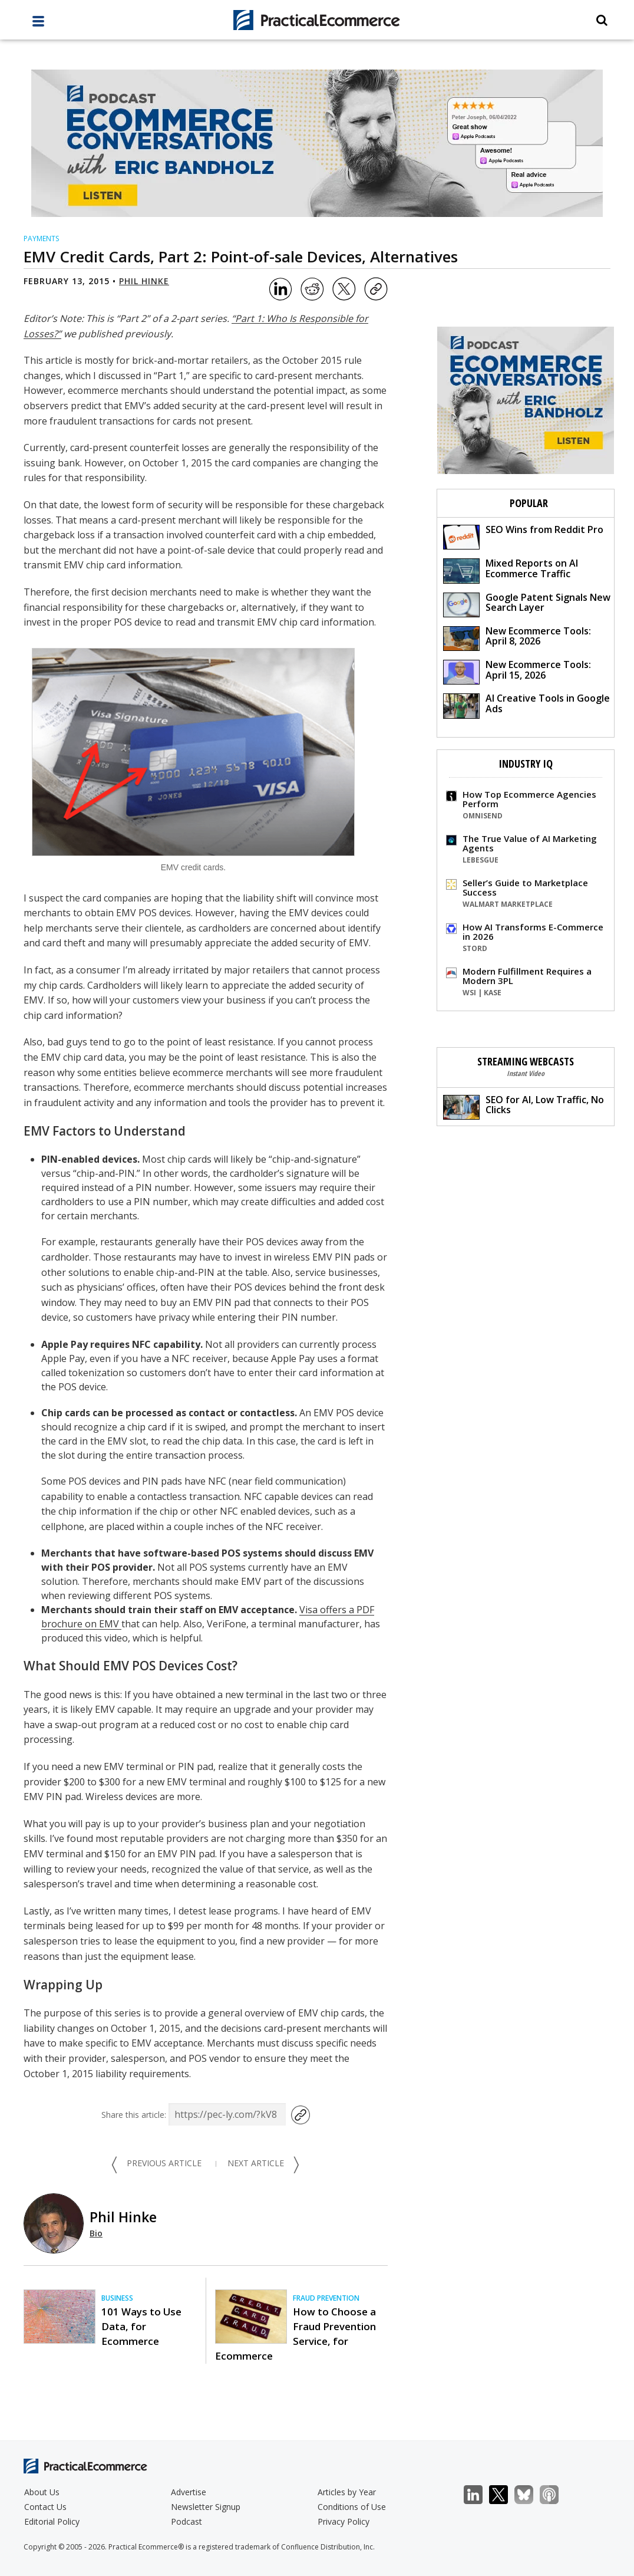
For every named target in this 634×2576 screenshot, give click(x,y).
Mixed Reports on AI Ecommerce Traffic (510, 570)
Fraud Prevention (326, 2298)
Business (117, 2298)
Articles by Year (347, 2492)
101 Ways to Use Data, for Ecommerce (141, 2326)
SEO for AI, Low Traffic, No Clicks (523, 1106)
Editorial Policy (52, 2521)
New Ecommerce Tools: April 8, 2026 (517, 637)
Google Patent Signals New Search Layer (526, 604)
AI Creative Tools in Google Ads (526, 705)
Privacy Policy (343, 2521)
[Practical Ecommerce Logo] (317, 20)
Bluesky (530, 2495)
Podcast (186, 2521)
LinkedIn (479, 2495)
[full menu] (38, 24)
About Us (42, 2492)
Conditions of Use (352, 2506)
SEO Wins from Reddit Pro (523, 536)
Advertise (188, 2492)
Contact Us (45, 2506)
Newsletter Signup (205, 2506)
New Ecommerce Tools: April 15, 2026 (517, 671)
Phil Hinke (144, 281)
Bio (96, 2233)
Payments (41, 238)
